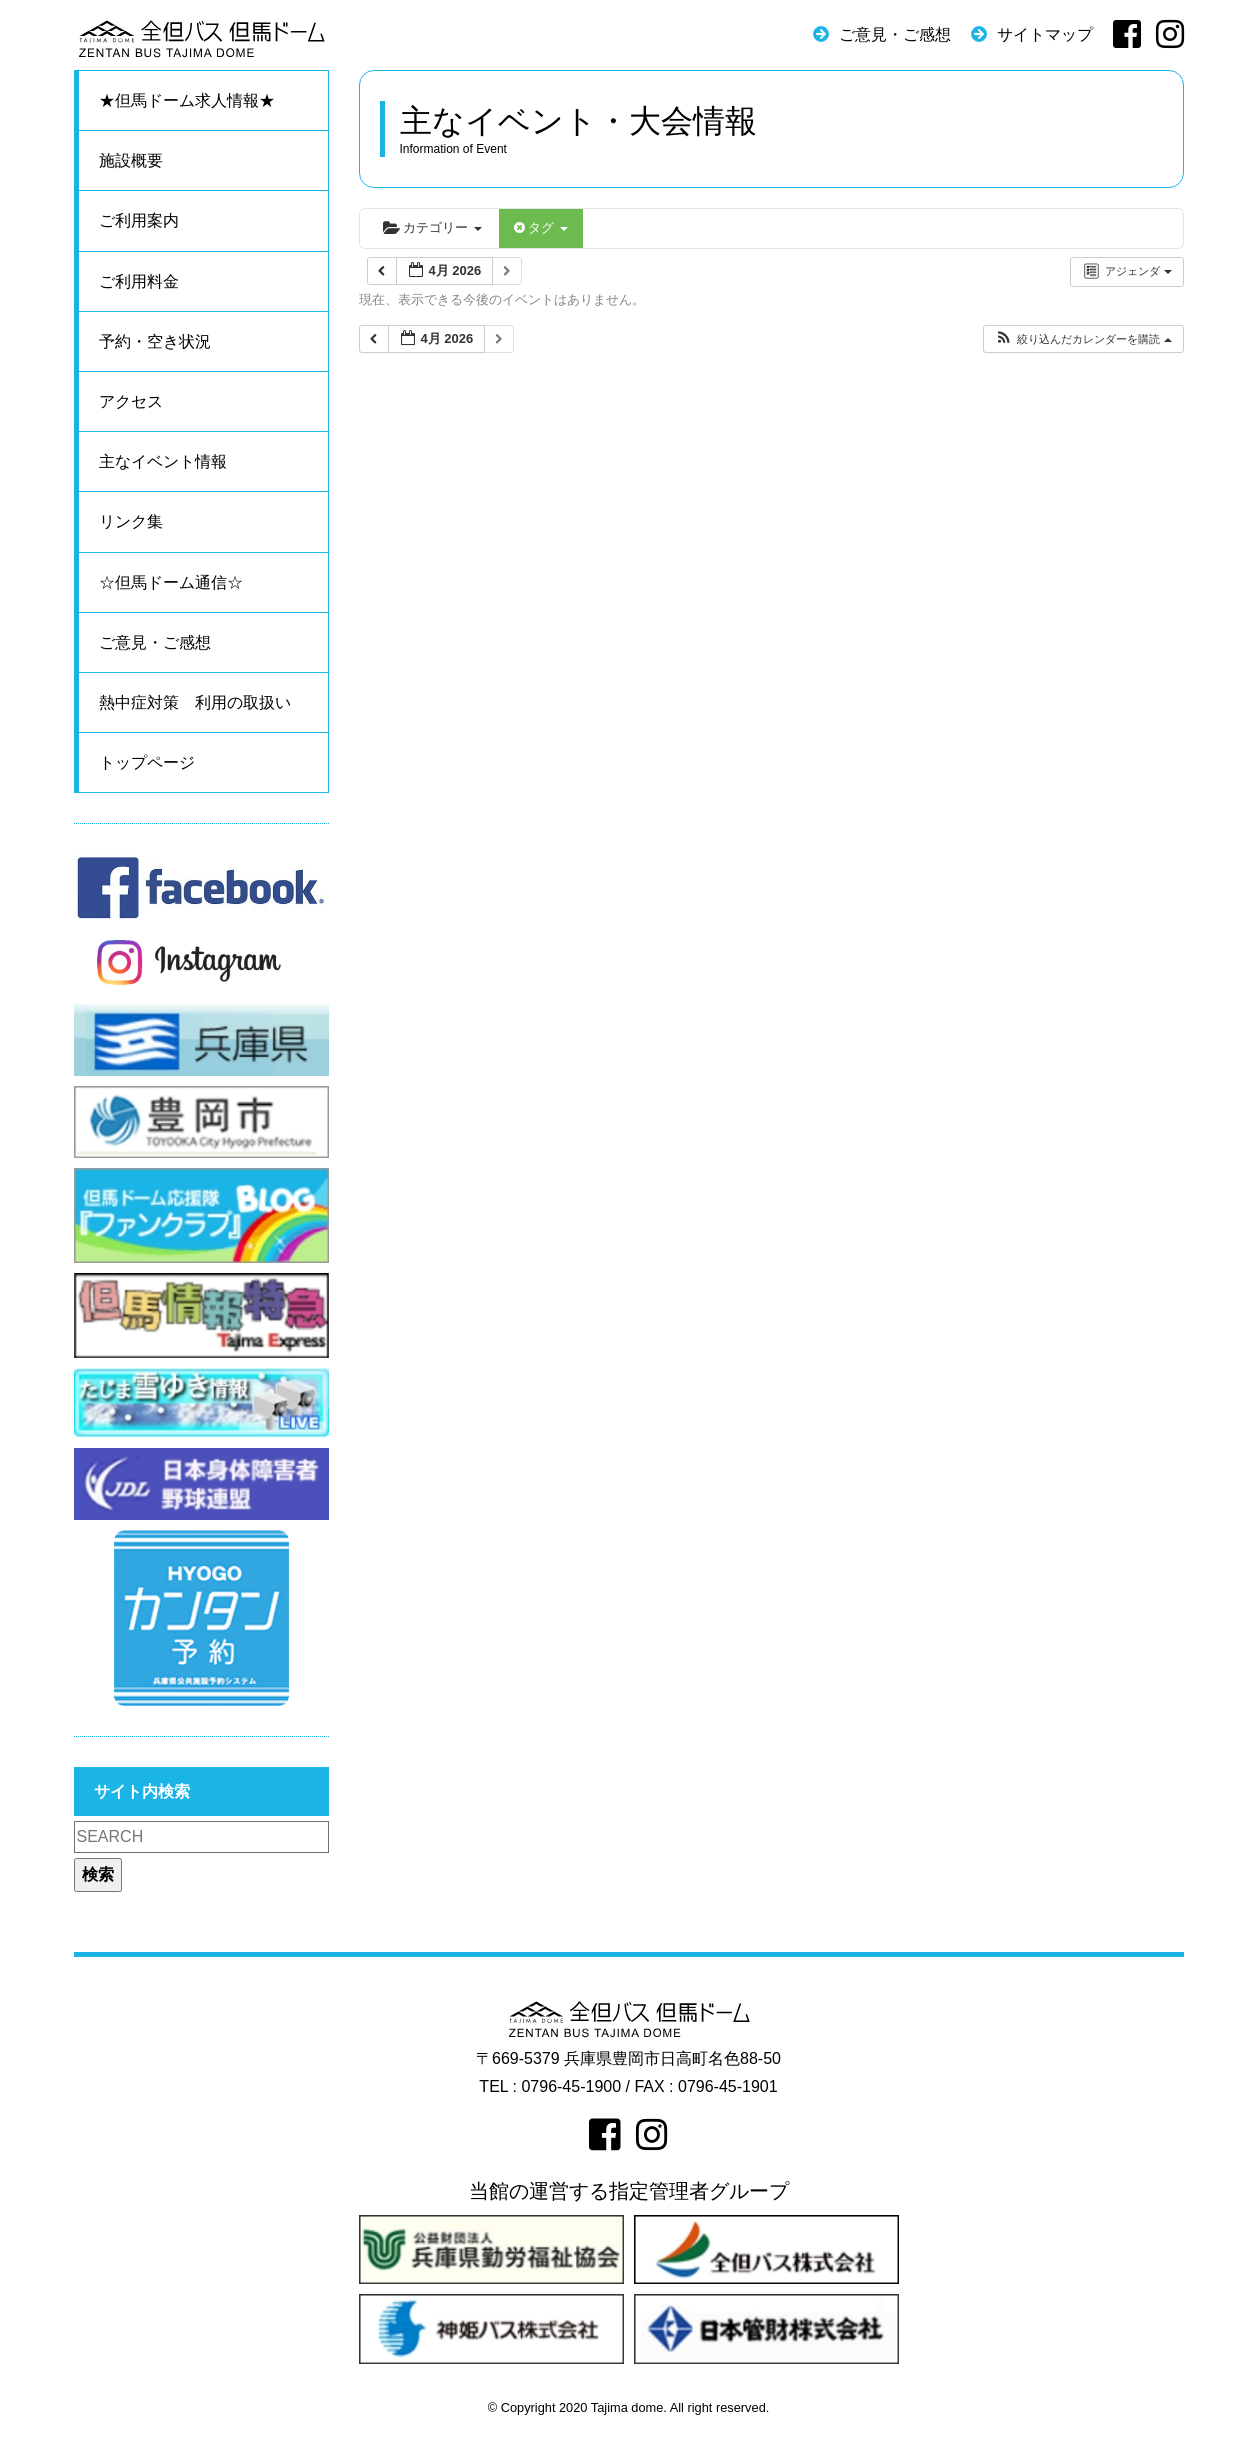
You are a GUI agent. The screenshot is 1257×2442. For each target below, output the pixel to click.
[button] (1082, 339)
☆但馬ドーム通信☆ (171, 582)
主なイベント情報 (163, 461)
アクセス (131, 401)
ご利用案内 (139, 220)
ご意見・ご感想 (895, 34)
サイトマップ (1045, 34)
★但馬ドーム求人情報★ (187, 100)
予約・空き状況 (155, 341)
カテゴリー (432, 227)
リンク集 (131, 521)
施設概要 (131, 160)
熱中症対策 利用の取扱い (195, 702)
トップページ (147, 762)
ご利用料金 (139, 281)
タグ (541, 227)
